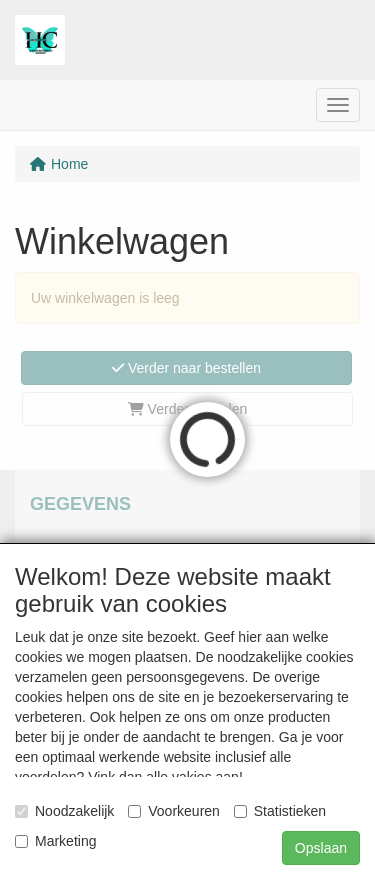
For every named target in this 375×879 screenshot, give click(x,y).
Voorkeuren (174, 811)
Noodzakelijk (64, 811)
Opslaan (321, 848)
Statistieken (280, 811)
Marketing (55, 841)
